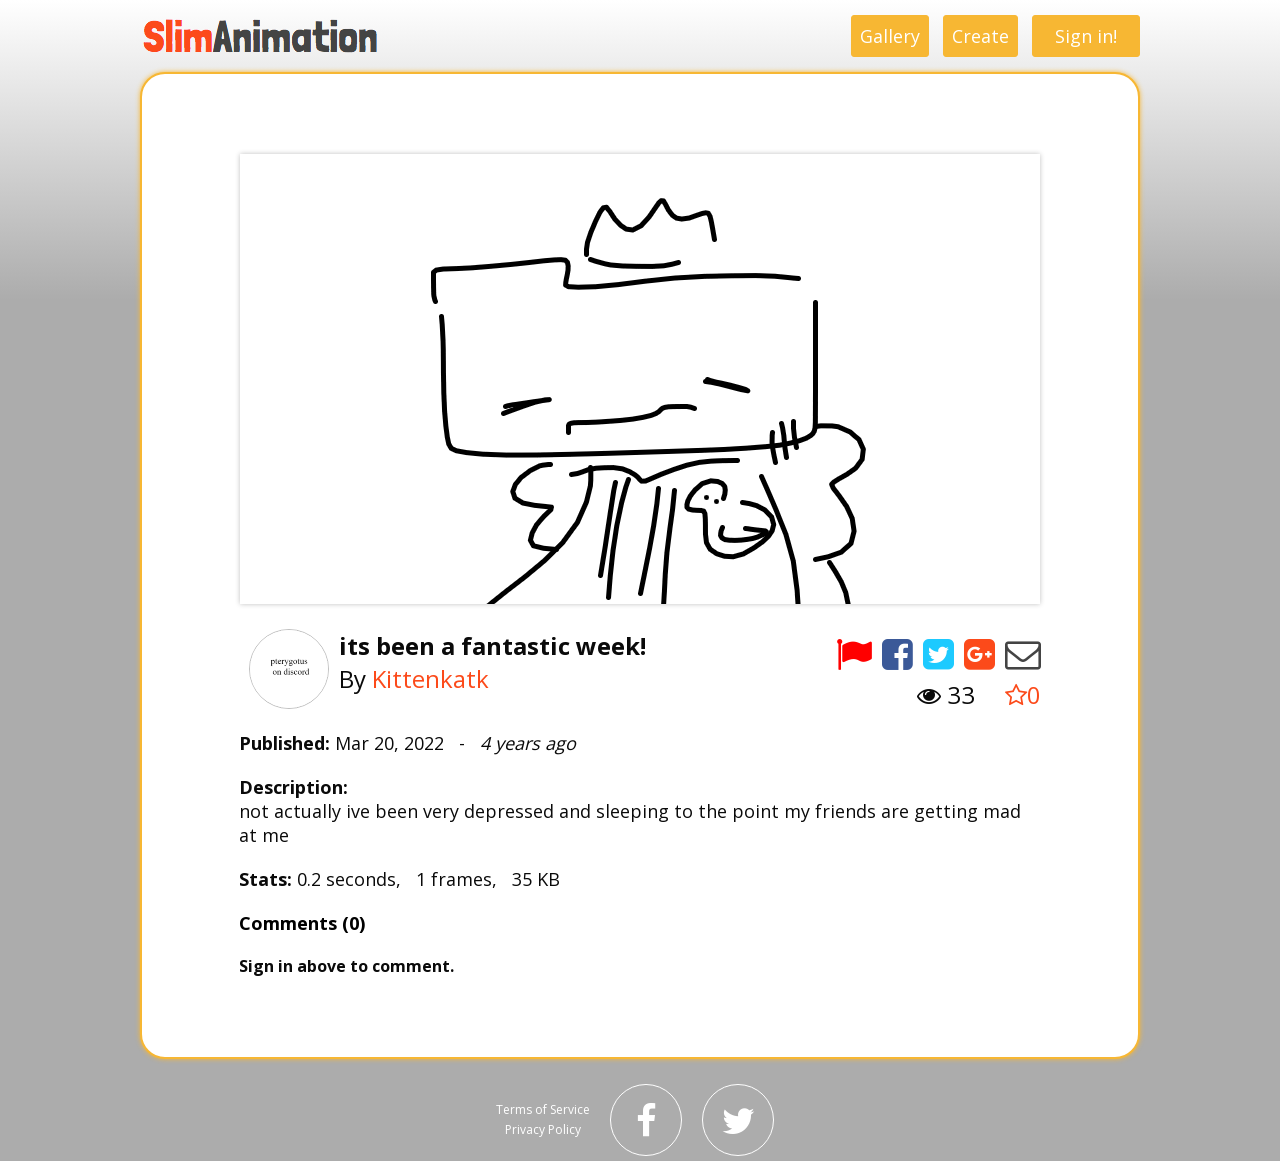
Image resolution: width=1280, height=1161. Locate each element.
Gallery (890, 36)
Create (980, 36)
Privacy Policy (543, 1129)
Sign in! (1086, 36)
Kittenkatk (430, 678)
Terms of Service (543, 1109)
